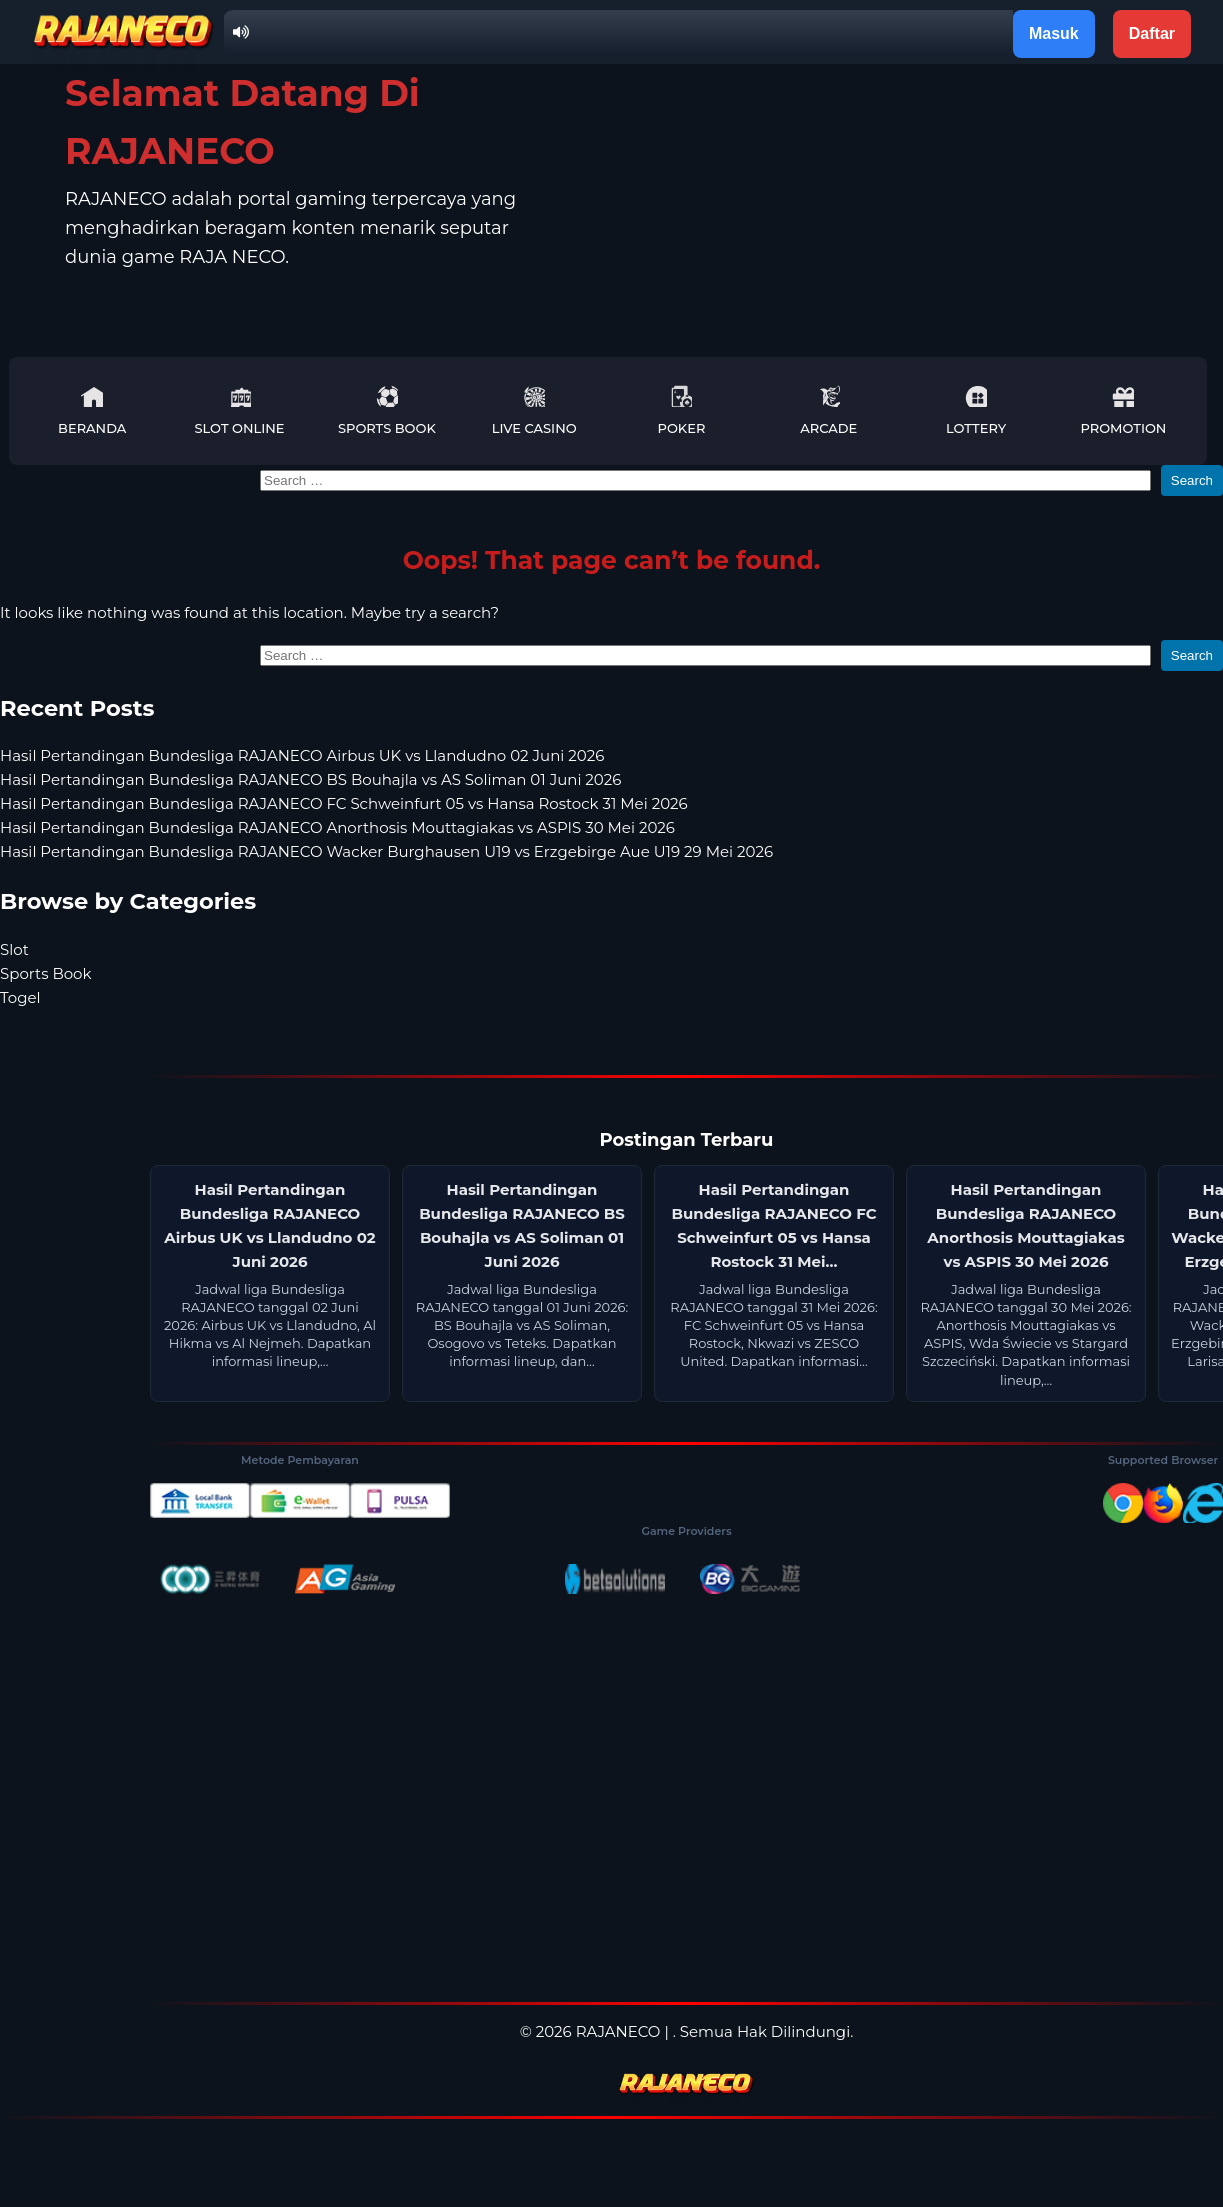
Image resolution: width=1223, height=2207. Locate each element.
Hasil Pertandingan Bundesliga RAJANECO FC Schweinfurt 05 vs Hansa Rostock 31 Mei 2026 (344, 803)
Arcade (828, 410)
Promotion (1123, 410)
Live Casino (534, 410)
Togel (20, 997)
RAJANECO (618, 2031)
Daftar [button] (1152, 33)
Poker (682, 410)
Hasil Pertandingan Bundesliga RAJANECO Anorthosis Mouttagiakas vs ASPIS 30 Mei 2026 (337, 827)
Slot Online (239, 410)
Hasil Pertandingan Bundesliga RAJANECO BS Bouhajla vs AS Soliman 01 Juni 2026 (310, 779)
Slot (14, 949)
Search (1192, 480)
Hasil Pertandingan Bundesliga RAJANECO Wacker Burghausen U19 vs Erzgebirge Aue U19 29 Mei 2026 (386, 851)
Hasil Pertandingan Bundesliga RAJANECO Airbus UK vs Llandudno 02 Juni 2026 (302, 755)
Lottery (976, 410)
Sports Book (387, 410)
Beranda (92, 410)
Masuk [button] (1054, 33)
